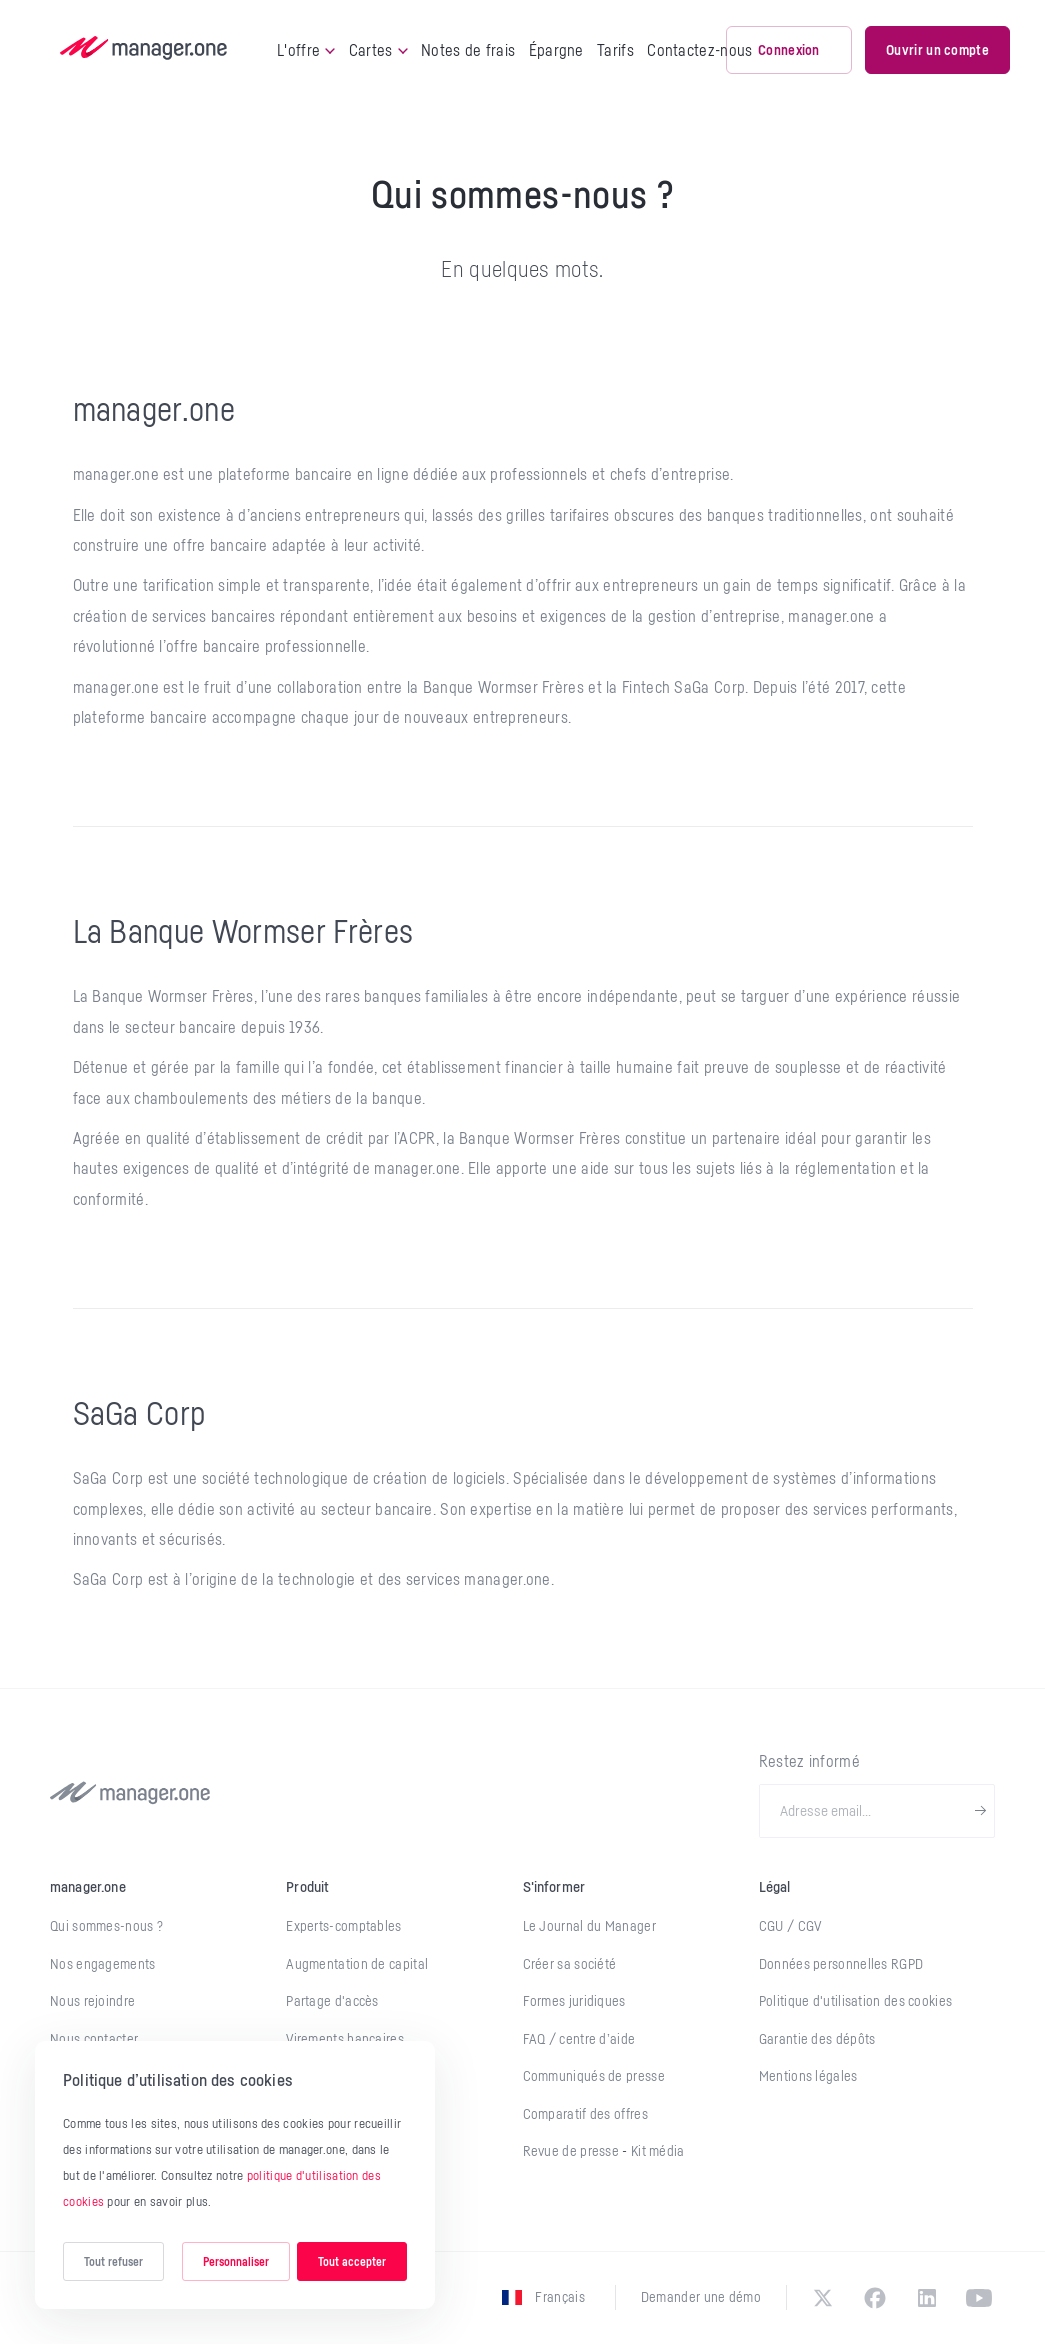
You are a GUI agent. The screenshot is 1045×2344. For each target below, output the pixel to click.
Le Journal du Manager (589, 1926)
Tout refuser (113, 2261)
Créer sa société (570, 1964)
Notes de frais (468, 50)
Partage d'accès (332, 2001)
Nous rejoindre (92, 2001)
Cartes (378, 50)
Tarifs (615, 50)
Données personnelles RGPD (841, 1964)
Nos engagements (103, 1964)
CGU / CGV (790, 1926)
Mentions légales (808, 2076)
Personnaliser (236, 2261)
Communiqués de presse (594, 2076)
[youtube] (979, 2298)
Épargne (556, 50)
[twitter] (823, 2298)
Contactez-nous (699, 50)
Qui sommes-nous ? (106, 1926)
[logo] (143, 50)
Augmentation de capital (357, 1964)
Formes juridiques (574, 2001)
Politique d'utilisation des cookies (856, 2001)
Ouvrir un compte (937, 49)
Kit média (658, 2151)
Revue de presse (573, 2151)
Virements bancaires (345, 2039)
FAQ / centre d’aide (579, 2039)
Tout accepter (352, 2261)
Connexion (789, 49)
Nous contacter (94, 2039)
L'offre (306, 50)
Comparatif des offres (585, 2114)
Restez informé (809, 1761)
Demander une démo (701, 2297)
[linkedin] (927, 2298)
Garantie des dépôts (817, 2039)
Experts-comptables (343, 1926)
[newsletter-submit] (981, 1811)
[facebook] (875, 2298)
